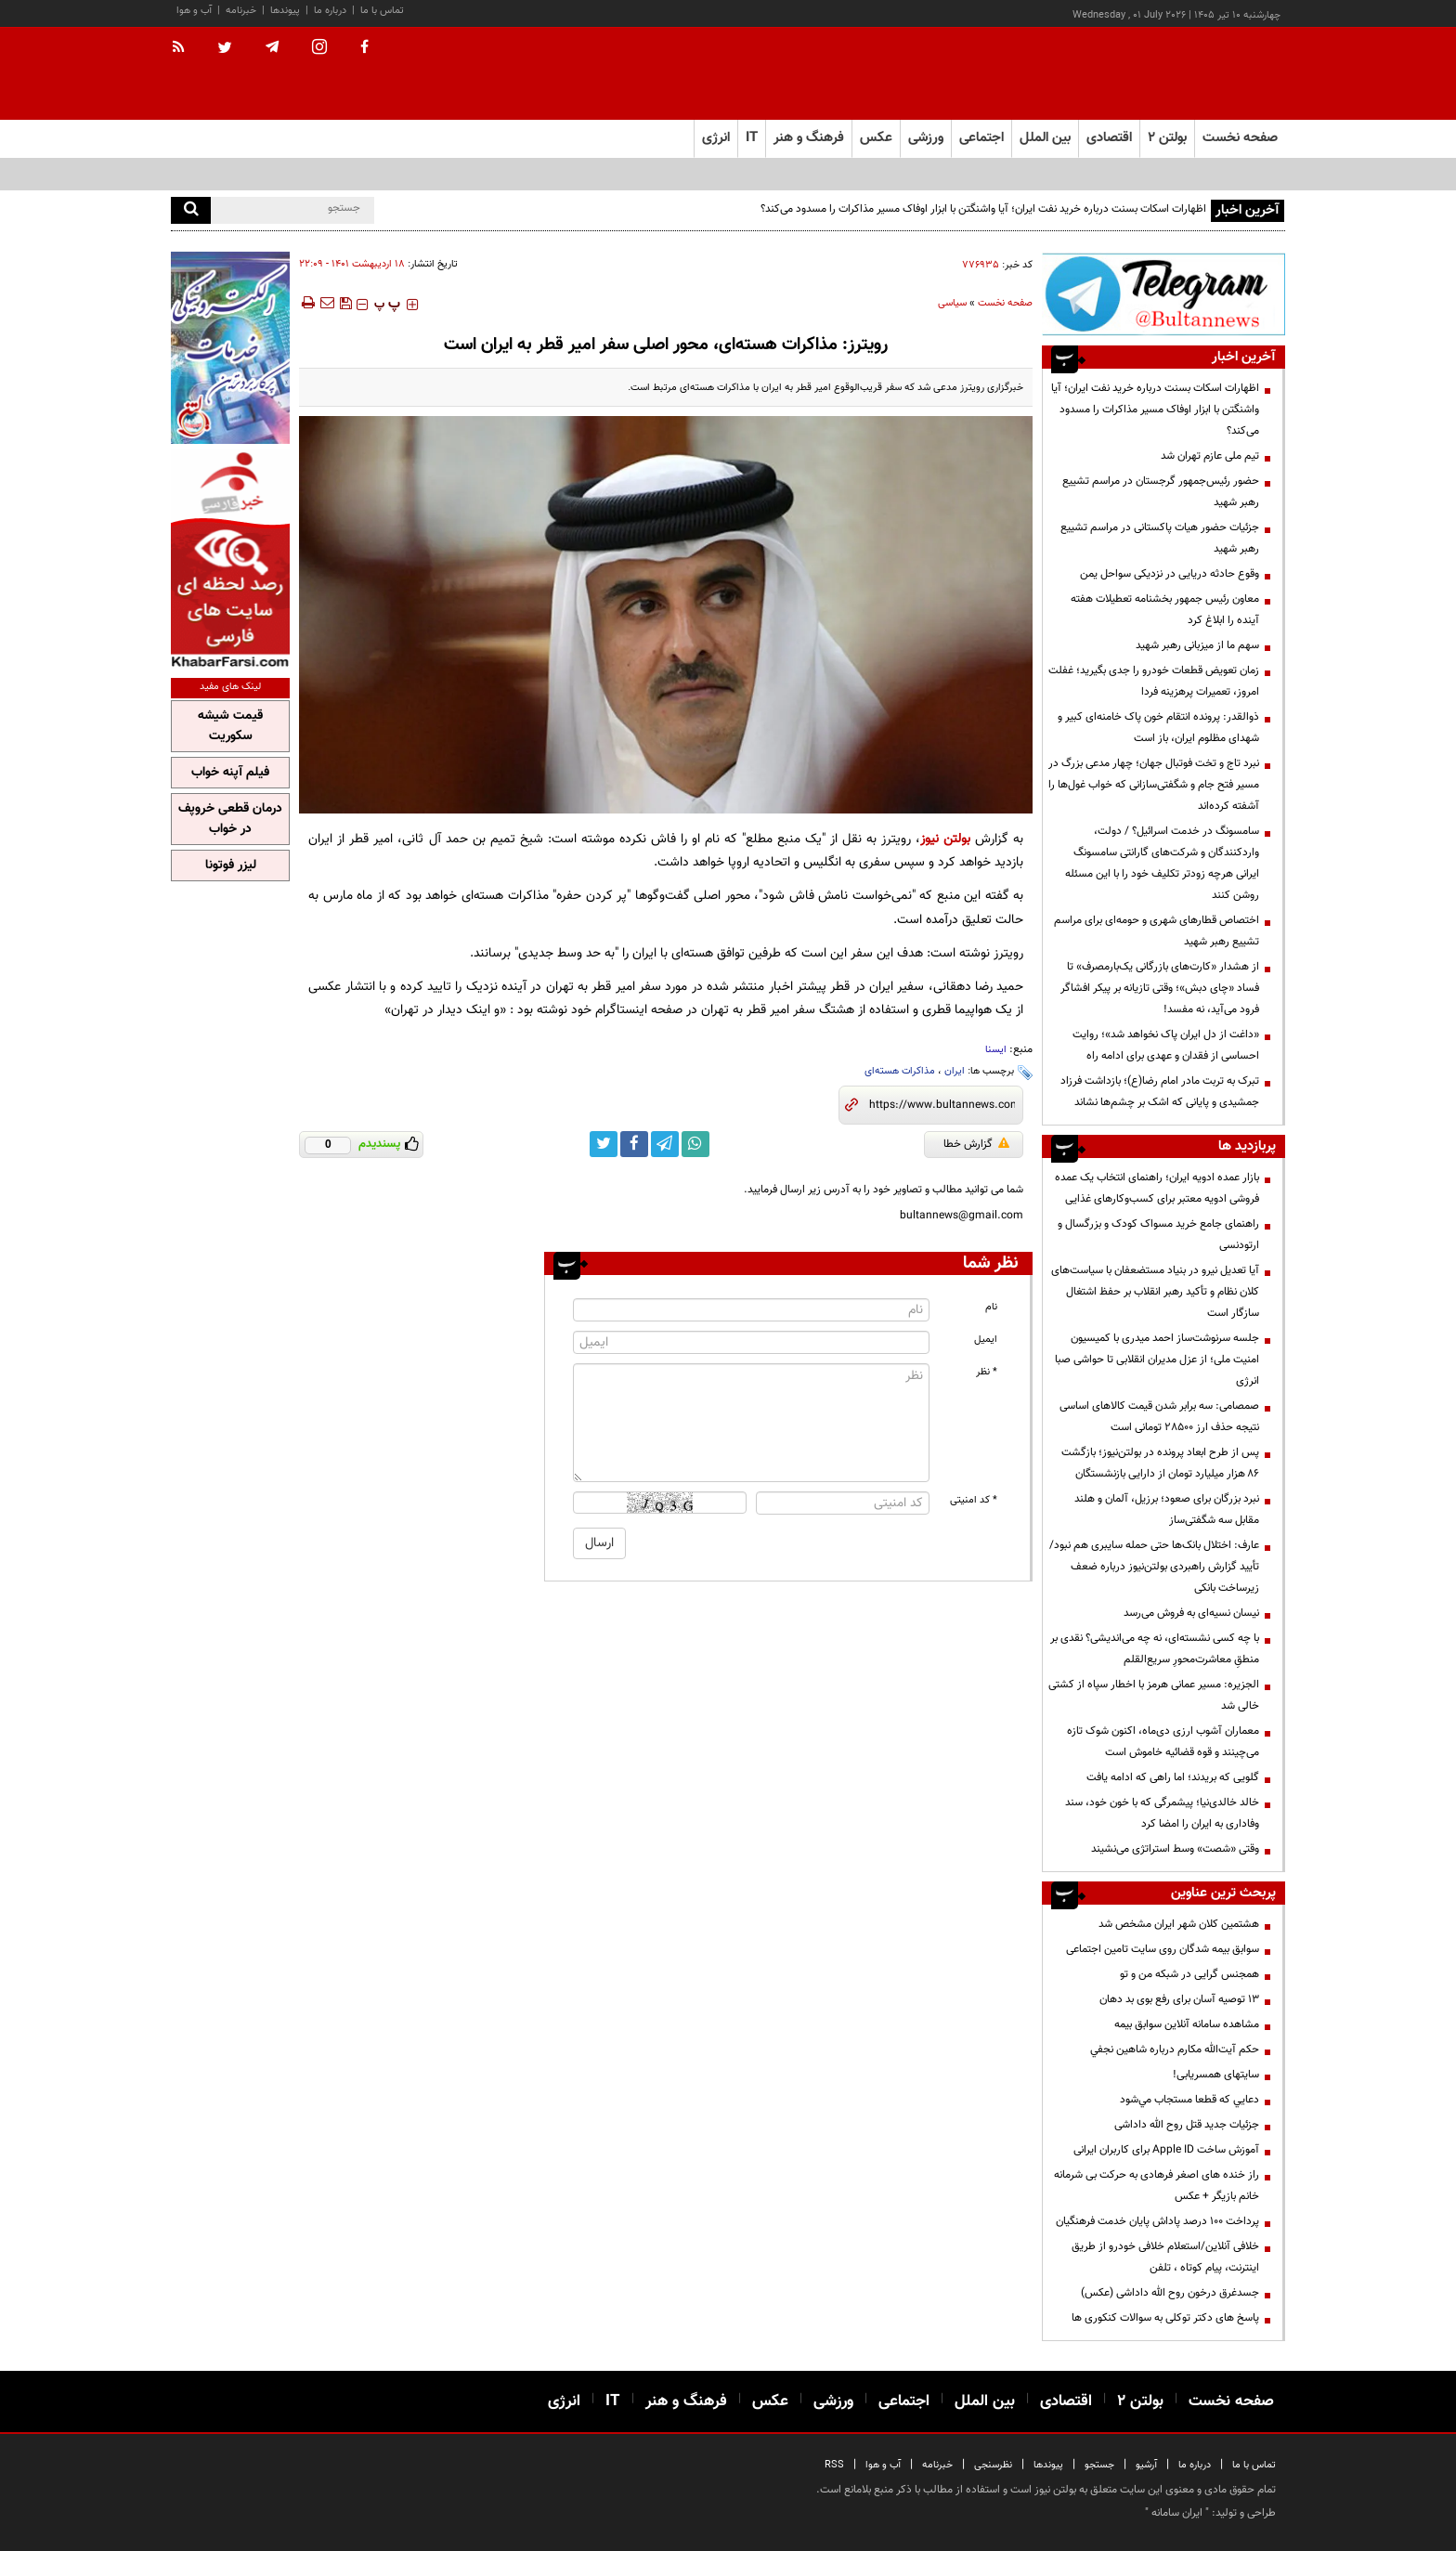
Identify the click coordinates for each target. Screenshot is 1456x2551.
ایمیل (985, 1339)
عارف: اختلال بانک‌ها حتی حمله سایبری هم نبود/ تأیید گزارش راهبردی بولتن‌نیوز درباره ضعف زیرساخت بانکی (1154, 1566)
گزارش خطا (976, 1144)
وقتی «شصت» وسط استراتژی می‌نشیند (1175, 1849)
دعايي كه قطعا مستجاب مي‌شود (1189, 2099)
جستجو (1099, 2465)
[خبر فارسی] (230, 559)
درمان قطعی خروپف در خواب (230, 819)
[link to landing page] (1192, 74)
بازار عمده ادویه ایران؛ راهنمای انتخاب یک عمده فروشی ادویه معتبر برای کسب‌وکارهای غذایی (1157, 1188)
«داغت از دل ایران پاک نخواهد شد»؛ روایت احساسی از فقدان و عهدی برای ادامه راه (1165, 1045)
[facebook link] (634, 1144)
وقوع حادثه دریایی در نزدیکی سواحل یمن (1169, 574)
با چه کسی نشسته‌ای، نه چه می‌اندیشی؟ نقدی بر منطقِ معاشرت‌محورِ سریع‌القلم (1154, 1649)
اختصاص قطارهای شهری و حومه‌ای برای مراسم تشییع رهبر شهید (1156, 931)
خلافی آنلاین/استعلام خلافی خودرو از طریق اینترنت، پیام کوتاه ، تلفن (1165, 2257)
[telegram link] (665, 1144)
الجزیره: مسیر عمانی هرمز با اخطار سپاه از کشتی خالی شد (1153, 1695)
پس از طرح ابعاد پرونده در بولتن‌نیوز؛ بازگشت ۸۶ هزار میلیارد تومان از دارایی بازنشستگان (1160, 1463)
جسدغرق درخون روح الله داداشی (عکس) (1170, 2292)
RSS (834, 2465)
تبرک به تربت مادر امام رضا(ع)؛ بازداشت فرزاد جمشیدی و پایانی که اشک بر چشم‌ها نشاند (1159, 1092)
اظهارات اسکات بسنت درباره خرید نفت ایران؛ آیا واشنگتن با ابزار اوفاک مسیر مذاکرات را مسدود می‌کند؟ (983, 209)
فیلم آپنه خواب (230, 772)
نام (991, 1307)
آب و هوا (194, 11)
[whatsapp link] (695, 1144)
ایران (954, 1071)
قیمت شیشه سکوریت (230, 726)
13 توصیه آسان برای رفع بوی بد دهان (1179, 1999)
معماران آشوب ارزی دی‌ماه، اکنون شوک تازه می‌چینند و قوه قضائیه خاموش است (1163, 1742)
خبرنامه (241, 11)
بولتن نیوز (945, 839)
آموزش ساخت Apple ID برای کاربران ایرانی (1166, 2149)
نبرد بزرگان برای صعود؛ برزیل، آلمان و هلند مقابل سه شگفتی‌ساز (1166, 1509)
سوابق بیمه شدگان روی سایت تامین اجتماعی (1162, 1949)
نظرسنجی (993, 2465)
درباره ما (330, 11)
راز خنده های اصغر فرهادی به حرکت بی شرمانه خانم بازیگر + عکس (1156, 2186)
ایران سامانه (1176, 2513)
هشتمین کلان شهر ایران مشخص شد (1178, 1924)
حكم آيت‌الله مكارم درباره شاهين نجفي (1174, 2049)
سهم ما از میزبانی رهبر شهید (1197, 645)
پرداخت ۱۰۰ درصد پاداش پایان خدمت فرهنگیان (1157, 2221)
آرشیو (1146, 2465)
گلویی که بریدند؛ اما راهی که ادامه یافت (1172, 1777)
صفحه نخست (1240, 138)
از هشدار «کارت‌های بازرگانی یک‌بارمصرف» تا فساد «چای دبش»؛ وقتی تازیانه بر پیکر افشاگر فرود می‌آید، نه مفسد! (1159, 988)
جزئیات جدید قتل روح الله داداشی (1186, 2124)
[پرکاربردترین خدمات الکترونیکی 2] (230, 348)
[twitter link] (604, 1144)
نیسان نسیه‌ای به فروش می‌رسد (1191, 1613)
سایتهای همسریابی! (1216, 2074)
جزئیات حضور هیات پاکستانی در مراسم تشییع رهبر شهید (1159, 538)
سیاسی (952, 303)
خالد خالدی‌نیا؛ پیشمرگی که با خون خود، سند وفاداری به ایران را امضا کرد (1162, 1813)
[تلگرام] (1163, 294)
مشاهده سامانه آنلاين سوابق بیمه (1186, 2024)
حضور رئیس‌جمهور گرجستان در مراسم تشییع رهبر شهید (1160, 492)
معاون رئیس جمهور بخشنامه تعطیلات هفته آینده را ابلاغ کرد (1165, 610)
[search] (191, 210)
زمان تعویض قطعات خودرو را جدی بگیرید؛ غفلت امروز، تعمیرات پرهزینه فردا (1153, 681)
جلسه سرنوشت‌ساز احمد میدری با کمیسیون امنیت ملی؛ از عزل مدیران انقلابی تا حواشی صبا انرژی (1157, 1359)
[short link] (942, 1105)
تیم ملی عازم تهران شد (1210, 456)
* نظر (986, 1372)
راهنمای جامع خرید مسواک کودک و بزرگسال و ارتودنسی (1158, 1235)
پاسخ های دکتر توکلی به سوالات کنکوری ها (1165, 2318)
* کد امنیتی (973, 1500)
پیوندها (285, 11)
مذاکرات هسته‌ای (899, 1071)
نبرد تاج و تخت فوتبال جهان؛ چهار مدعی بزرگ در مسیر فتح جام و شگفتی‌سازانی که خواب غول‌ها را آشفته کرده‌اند (1153, 784)
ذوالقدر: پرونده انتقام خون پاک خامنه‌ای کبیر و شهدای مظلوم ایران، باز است (1158, 728)
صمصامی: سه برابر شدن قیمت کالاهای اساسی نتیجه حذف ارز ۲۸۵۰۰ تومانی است (1159, 1417)
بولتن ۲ (1167, 138)
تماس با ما (382, 11)
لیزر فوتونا (230, 865)
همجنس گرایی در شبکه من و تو (1189, 1974)
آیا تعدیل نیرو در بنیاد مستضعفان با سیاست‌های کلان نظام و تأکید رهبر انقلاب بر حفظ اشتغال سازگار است (1155, 1291)
